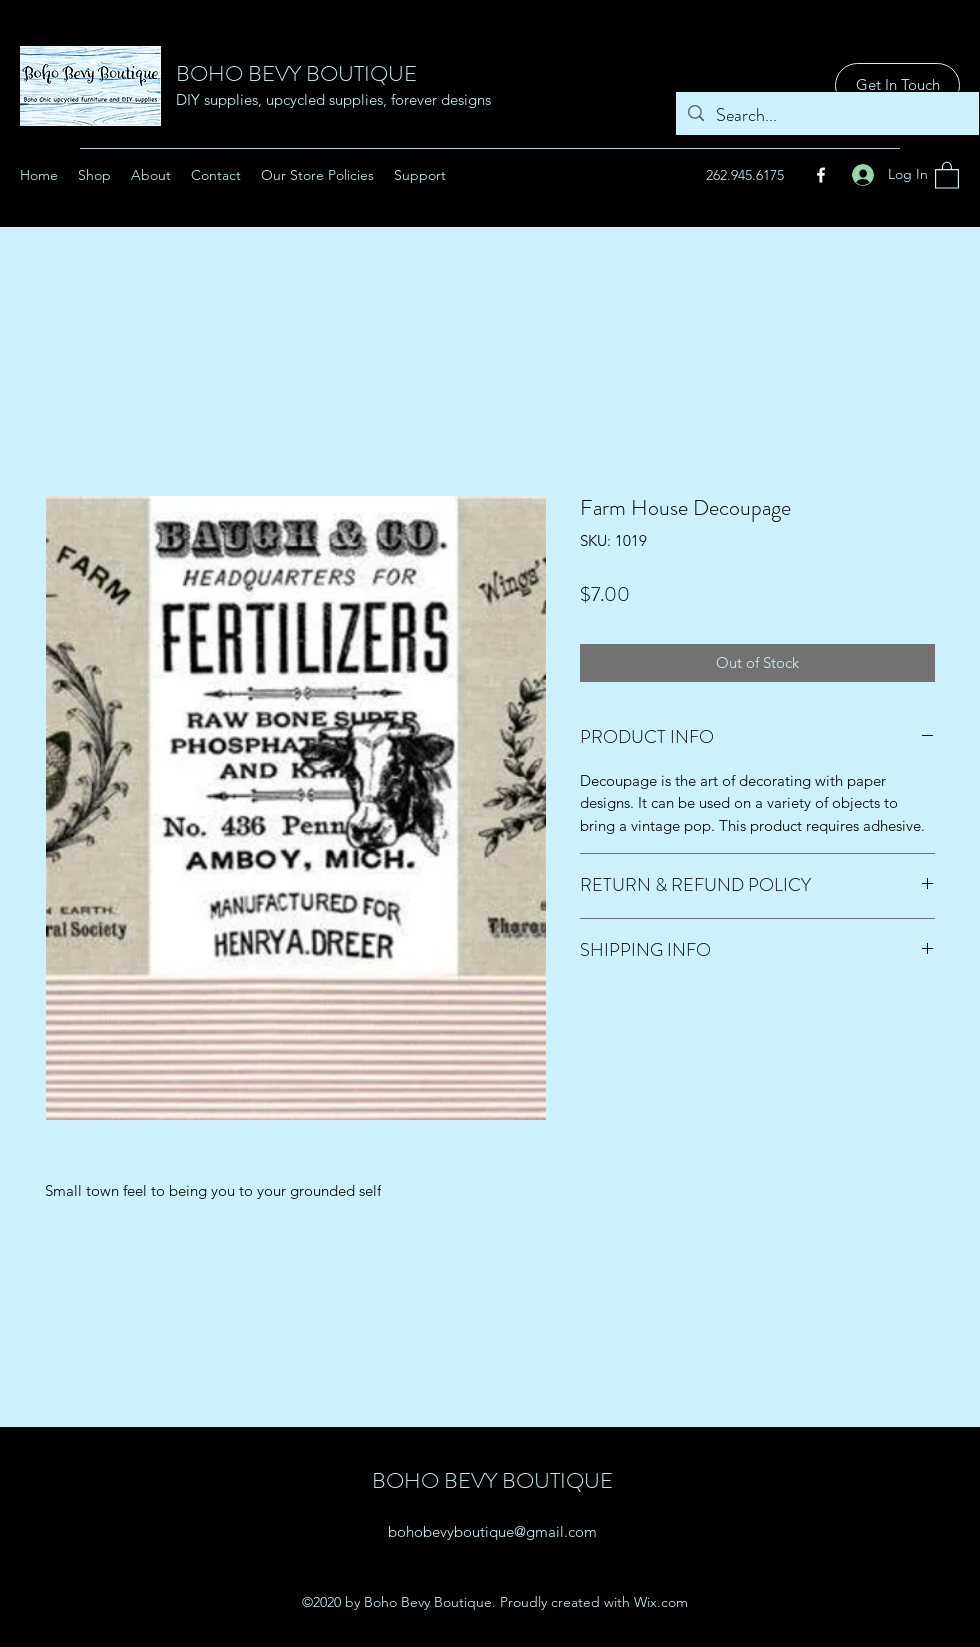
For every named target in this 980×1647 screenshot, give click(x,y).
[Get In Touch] (897, 85)
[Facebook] (821, 175)
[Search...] (826, 116)
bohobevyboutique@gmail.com (492, 1531)
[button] (947, 174)
